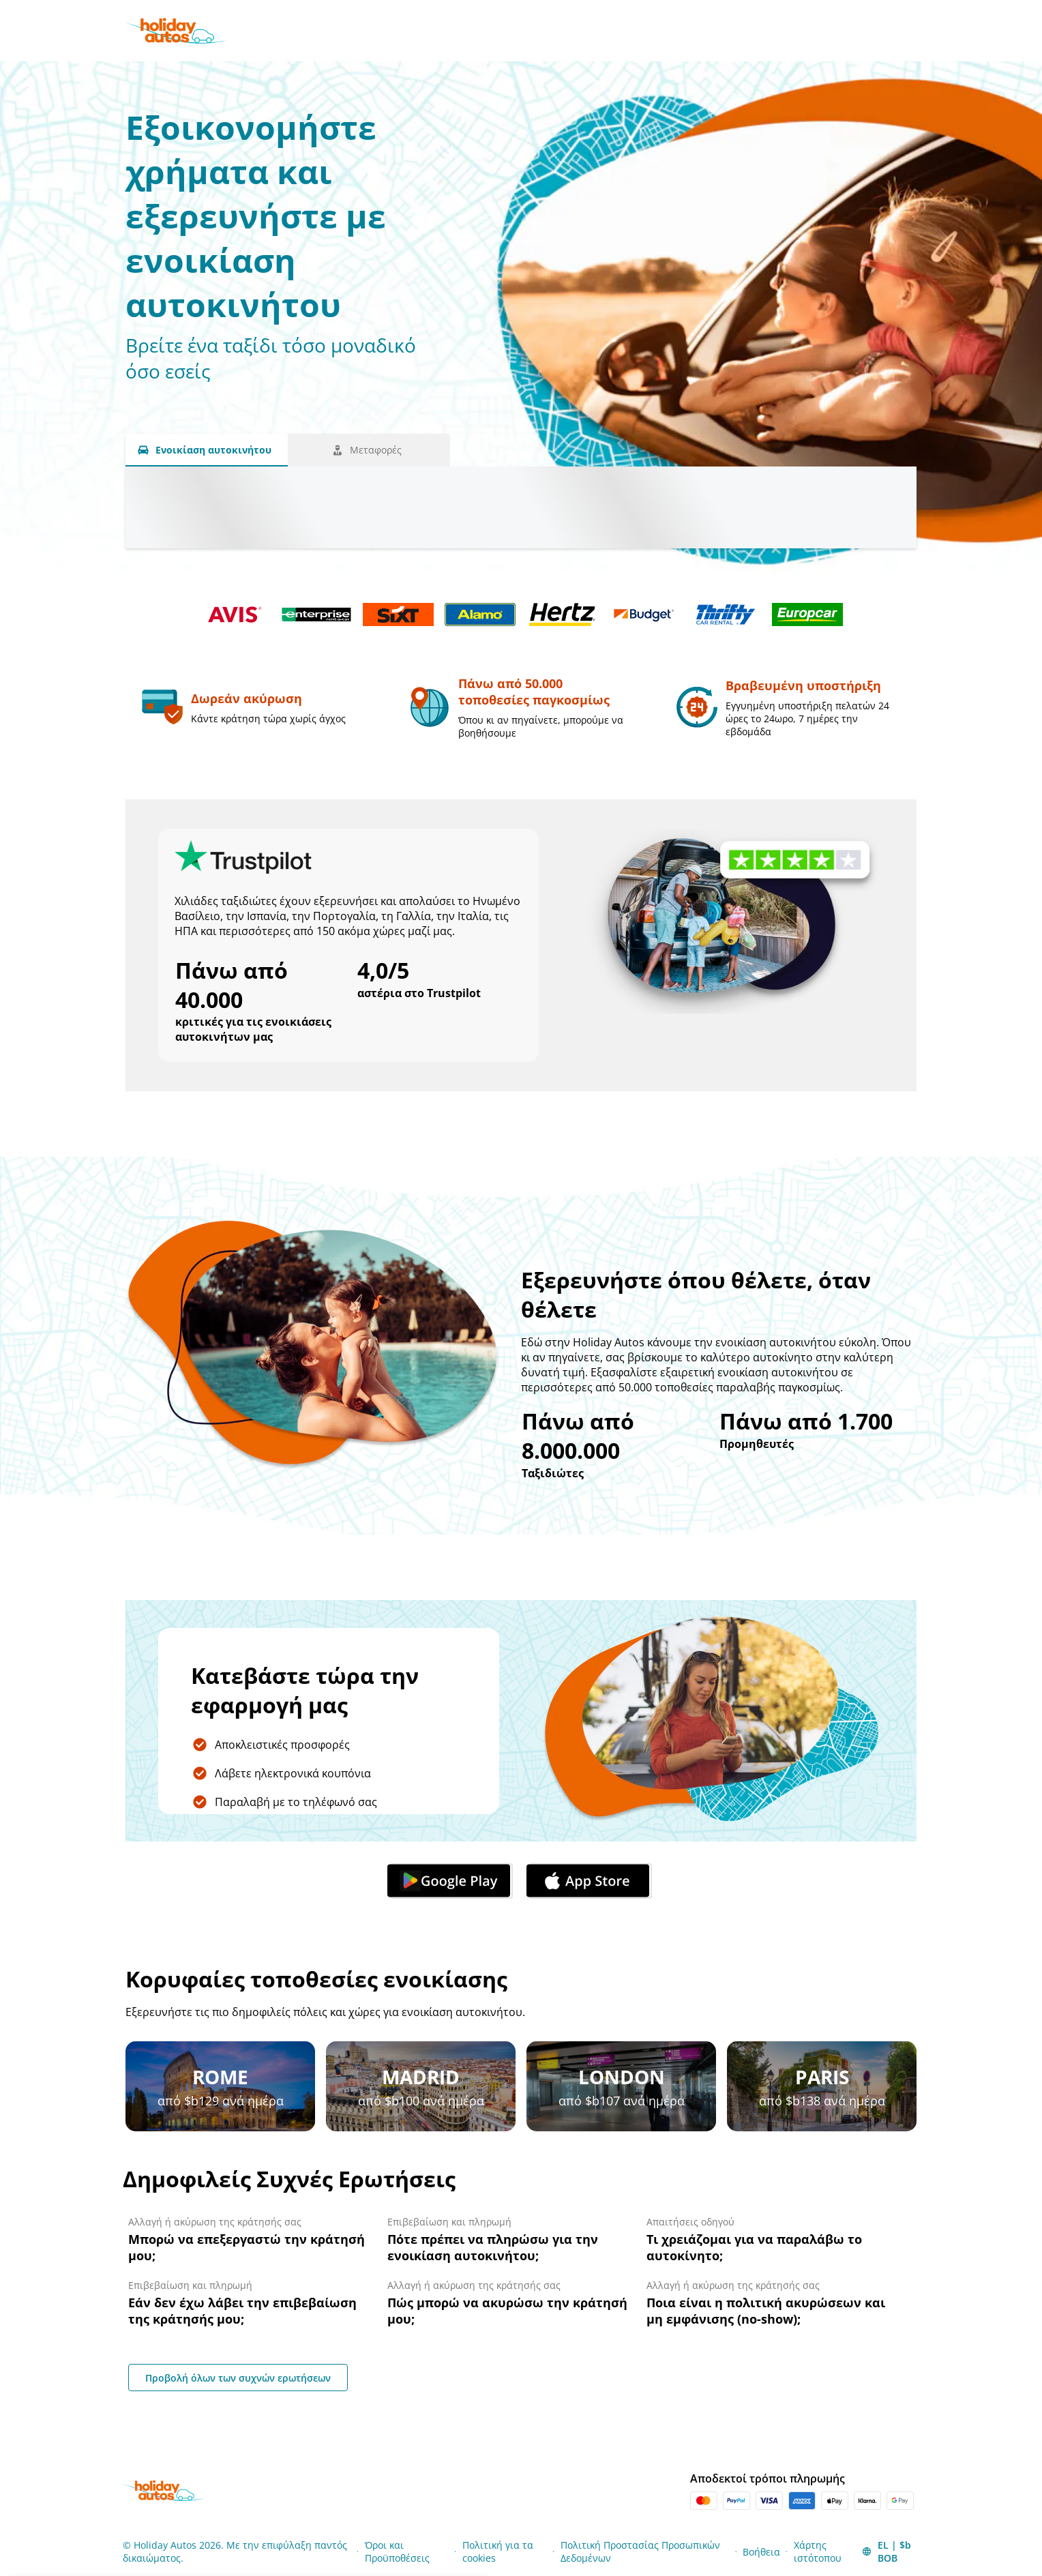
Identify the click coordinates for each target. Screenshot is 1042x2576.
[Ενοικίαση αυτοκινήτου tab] (206, 450)
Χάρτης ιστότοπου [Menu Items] (818, 2551)
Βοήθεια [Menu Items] (761, 2551)
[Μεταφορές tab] (369, 450)
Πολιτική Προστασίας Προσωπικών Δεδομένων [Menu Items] (640, 2551)
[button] (889, 2551)
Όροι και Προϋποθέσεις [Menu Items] (397, 2551)
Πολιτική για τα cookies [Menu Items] (497, 2551)
